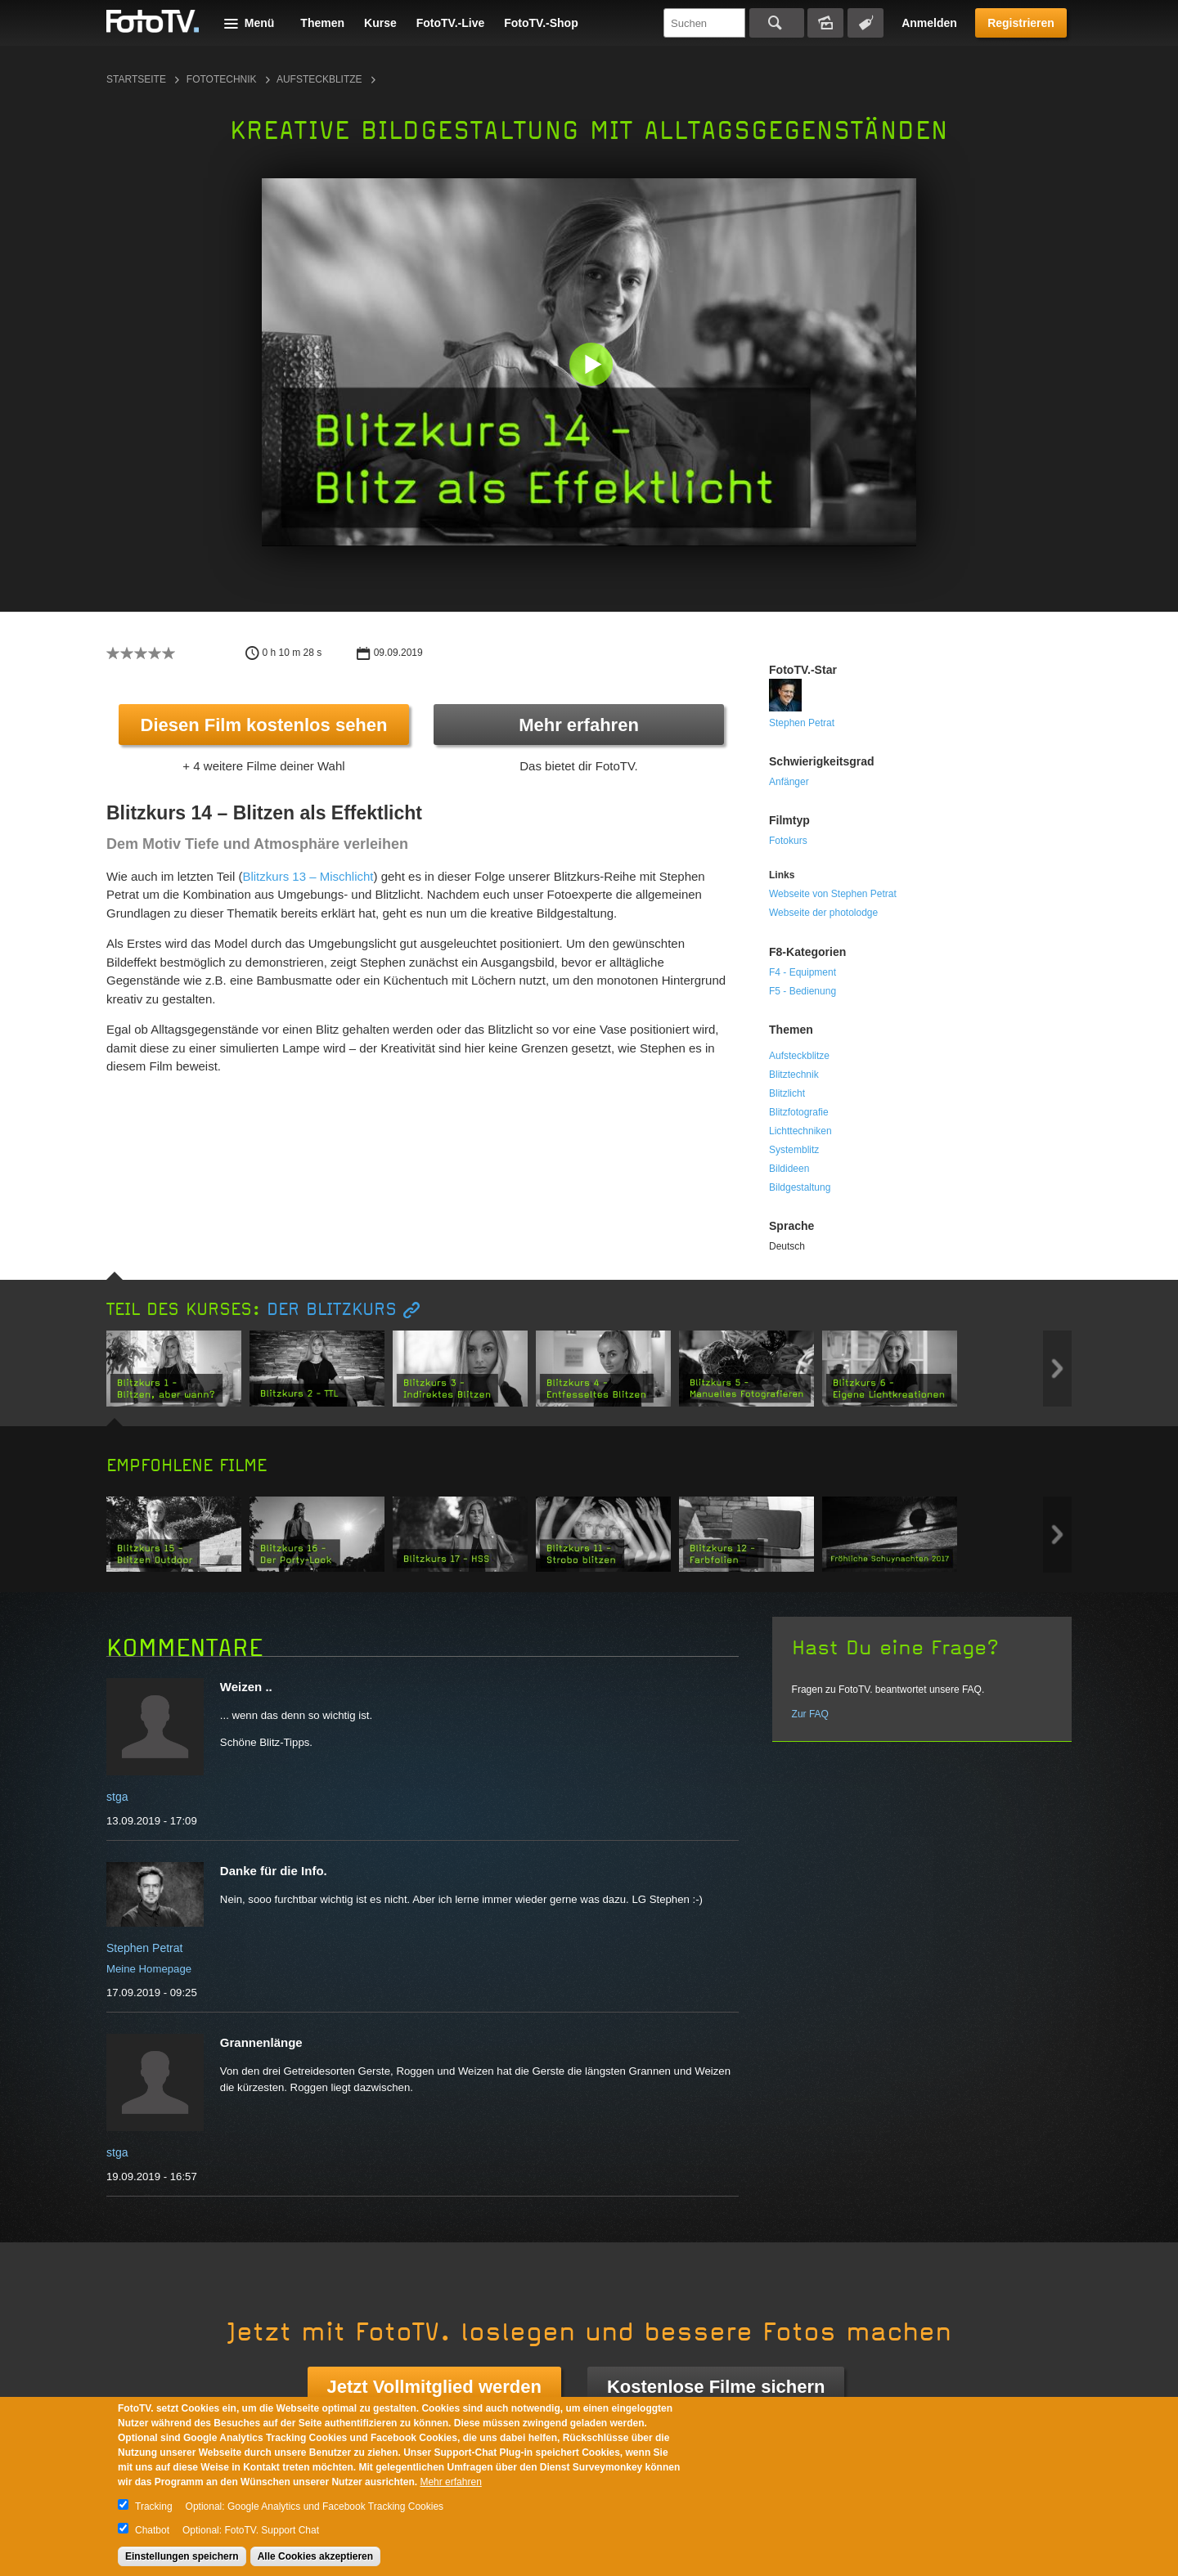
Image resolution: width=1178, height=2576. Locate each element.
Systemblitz (794, 1150)
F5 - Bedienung (802, 991)
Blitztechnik (794, 1074)
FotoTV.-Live (450, 22)
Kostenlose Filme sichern (716, 2386)
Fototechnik (222, 79)
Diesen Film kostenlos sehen (264, 725)
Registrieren (1020, 22)
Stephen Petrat (801, 723)
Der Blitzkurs (332, 1309)
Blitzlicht (787, 1093)
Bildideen (789, 1168)
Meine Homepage (148, 1969)
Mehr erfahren (579, 725)
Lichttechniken (800, 1131)
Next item (1057, 1369)
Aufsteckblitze (319, 79)
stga (117, 1796)
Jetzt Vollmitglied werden (434, 2386)
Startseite (136, 79)
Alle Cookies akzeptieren (315, 2556)
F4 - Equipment (802, 972)
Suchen (776, 23)
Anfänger (789, 782)
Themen (322, 22)
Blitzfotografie (799, 1112)
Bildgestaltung (799, 1187)
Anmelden (929, 22)
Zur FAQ (810, 1714)
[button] (593, 366)
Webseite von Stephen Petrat (833, 894)
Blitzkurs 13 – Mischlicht (307, 876)
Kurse (380, 22)
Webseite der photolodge (823, 912)
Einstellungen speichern (182, 2556)
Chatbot (152, 2530)
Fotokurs (788, 840)
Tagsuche (866, 23)
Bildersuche (825, 23)
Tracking (154, 2506)
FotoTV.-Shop (541, 22)
